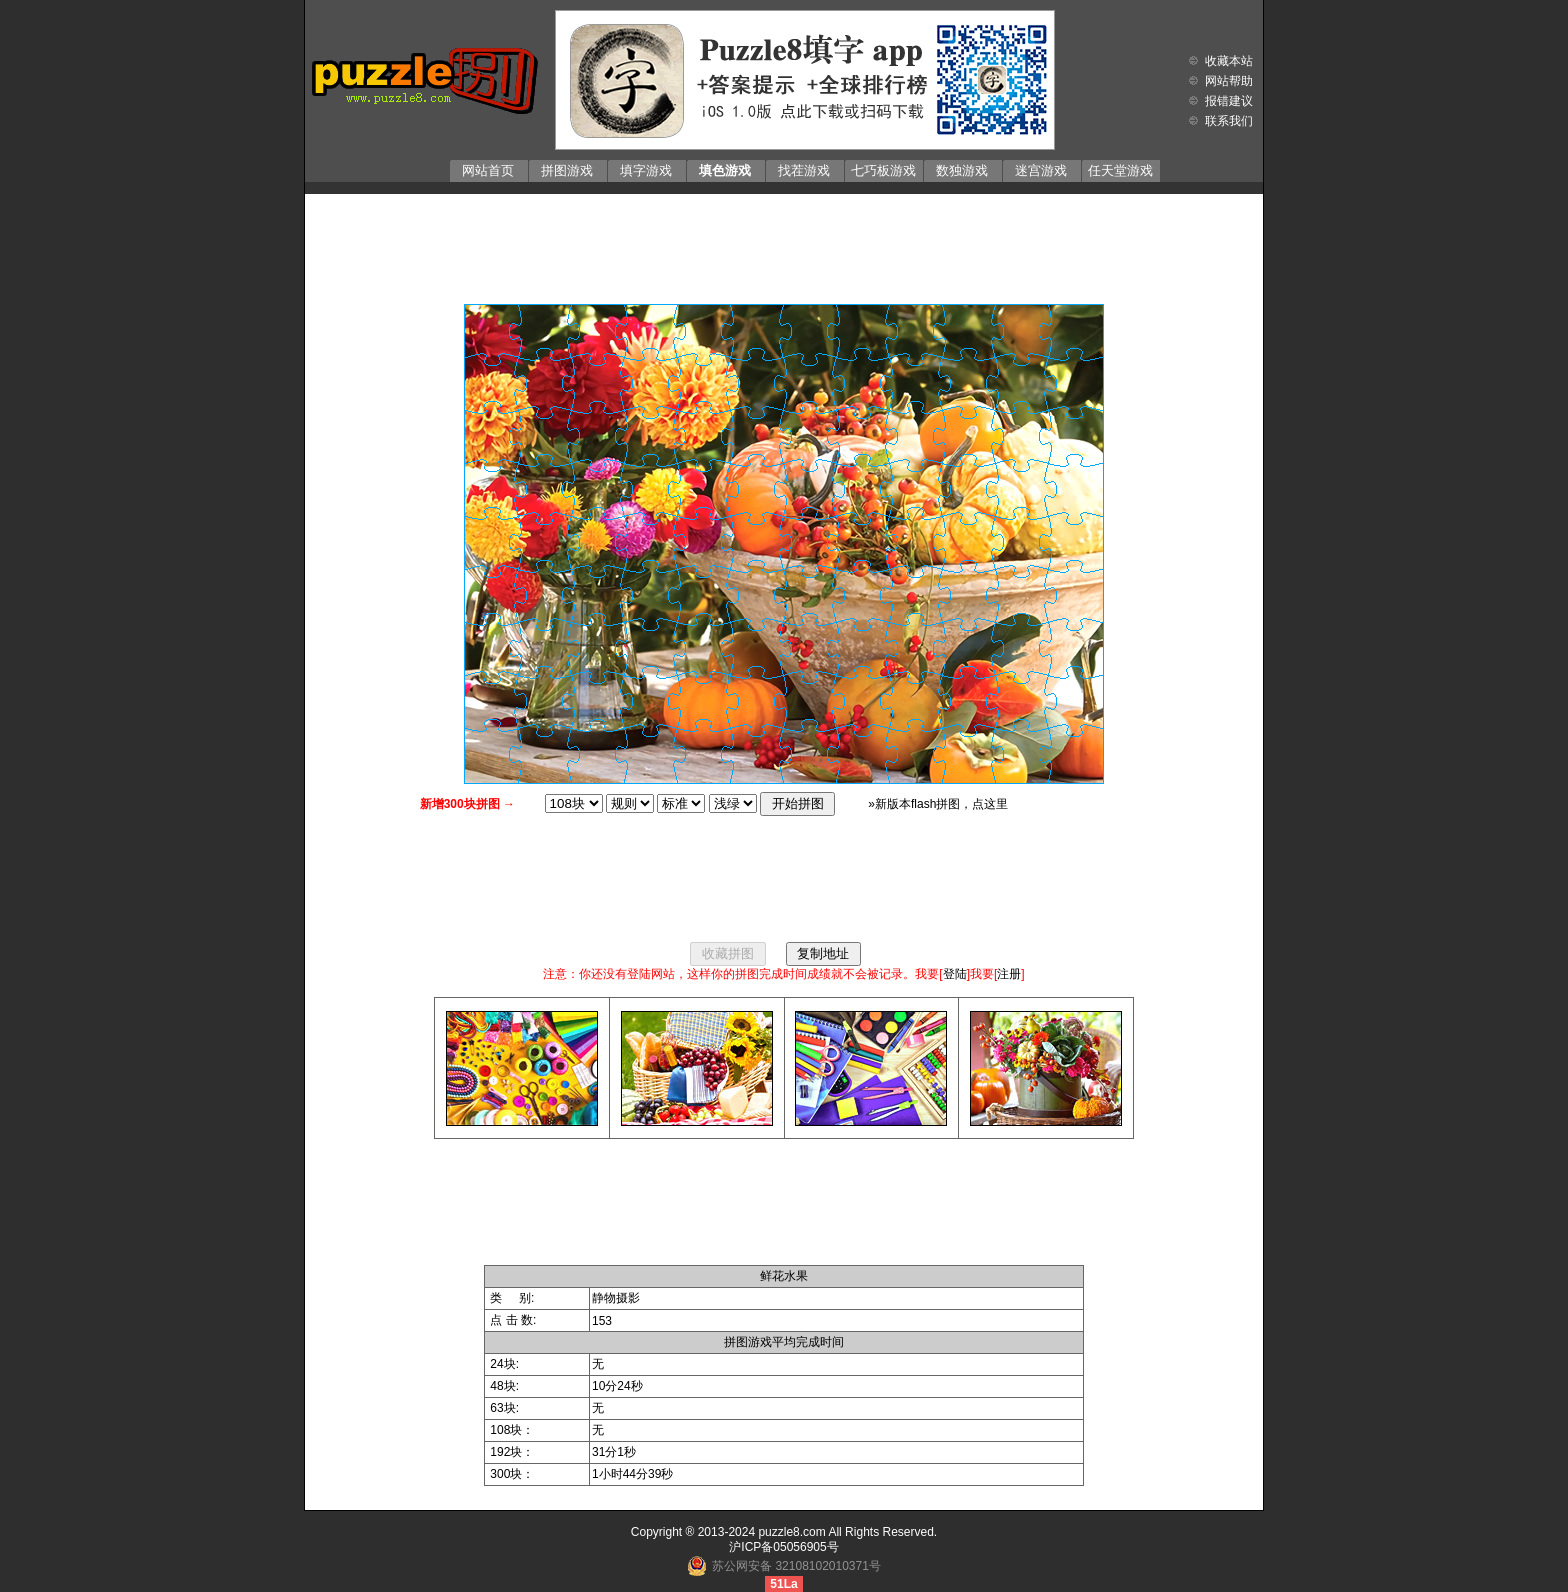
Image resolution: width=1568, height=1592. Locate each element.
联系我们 (1229, 121)
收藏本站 (1229, 61)
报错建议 (1229, 101)
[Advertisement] (784, 244)
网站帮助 (1229, 81)
